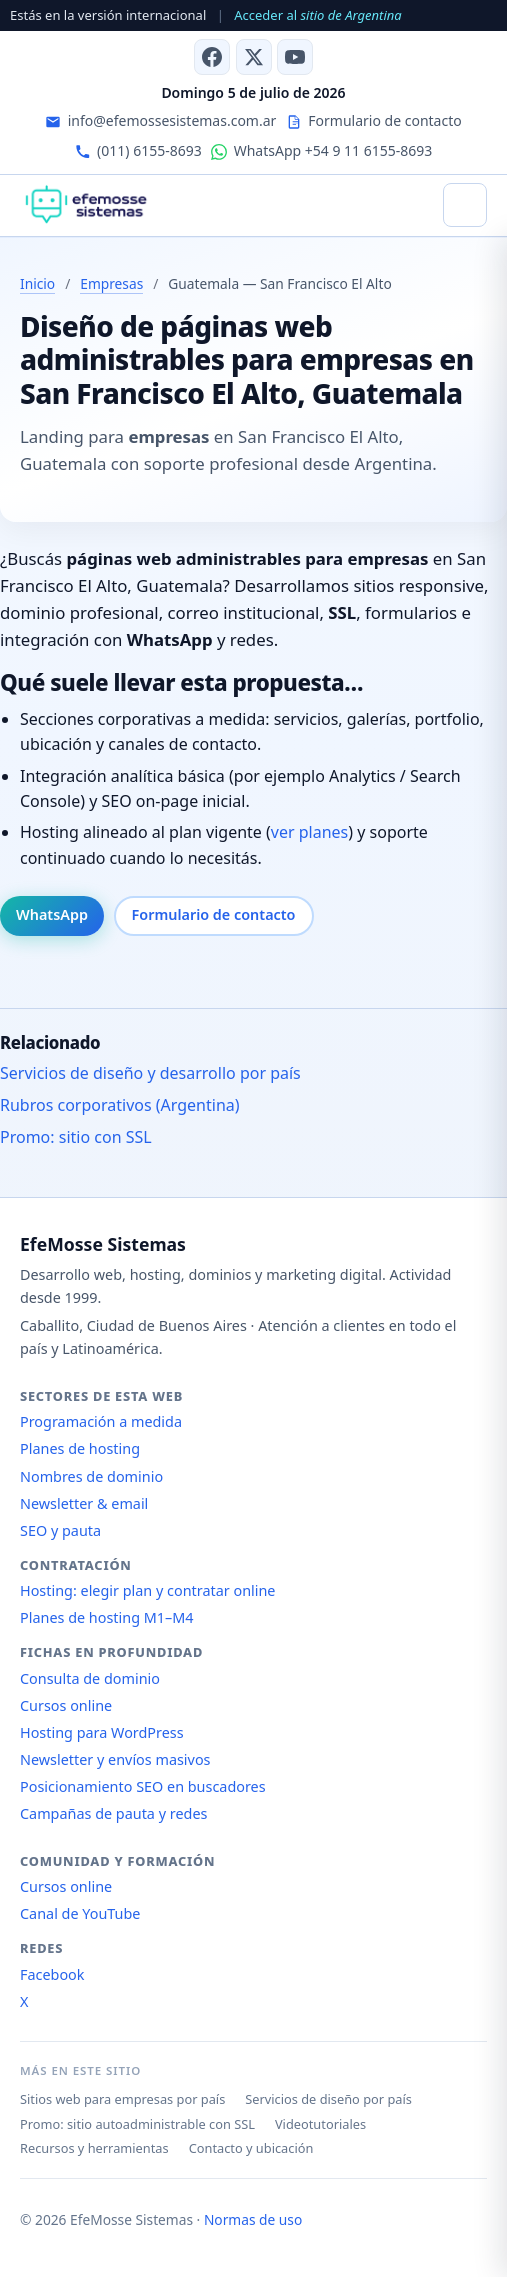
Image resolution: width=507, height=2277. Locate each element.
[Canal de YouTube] (295, 57)
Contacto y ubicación (251, 2148)
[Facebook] (212, 57)
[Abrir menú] (465, 205)
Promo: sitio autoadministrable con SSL (137, 2124)
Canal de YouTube (80, 1913)
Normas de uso (253, 2219)
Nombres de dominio (91, 1476)
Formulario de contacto (214, 914)
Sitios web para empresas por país (122, 2099)
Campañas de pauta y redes (113, 1813)
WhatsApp (52, 914)
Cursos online (66, 1705)
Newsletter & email (84, 1503)
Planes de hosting (80, 1448)
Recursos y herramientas (94, 2148)
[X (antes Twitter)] (254, 57)
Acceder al (317, 15)
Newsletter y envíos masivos (115, 1759)
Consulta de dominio (90, 1678)
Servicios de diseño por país (328, 2099)
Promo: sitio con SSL (76, 1137)
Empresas (111, 283)
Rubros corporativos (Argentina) (120, 1105)
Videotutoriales (320, 2124)
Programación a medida (101, 1421)
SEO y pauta (60, 1530)
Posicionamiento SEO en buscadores (143, 1786)
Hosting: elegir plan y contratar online (147, 1590)
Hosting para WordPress (102, 1732)
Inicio (37, 283)
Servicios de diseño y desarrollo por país (150, 1073)
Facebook (52, 1974)
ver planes (309, 832)
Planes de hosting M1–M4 (107, 1617)
